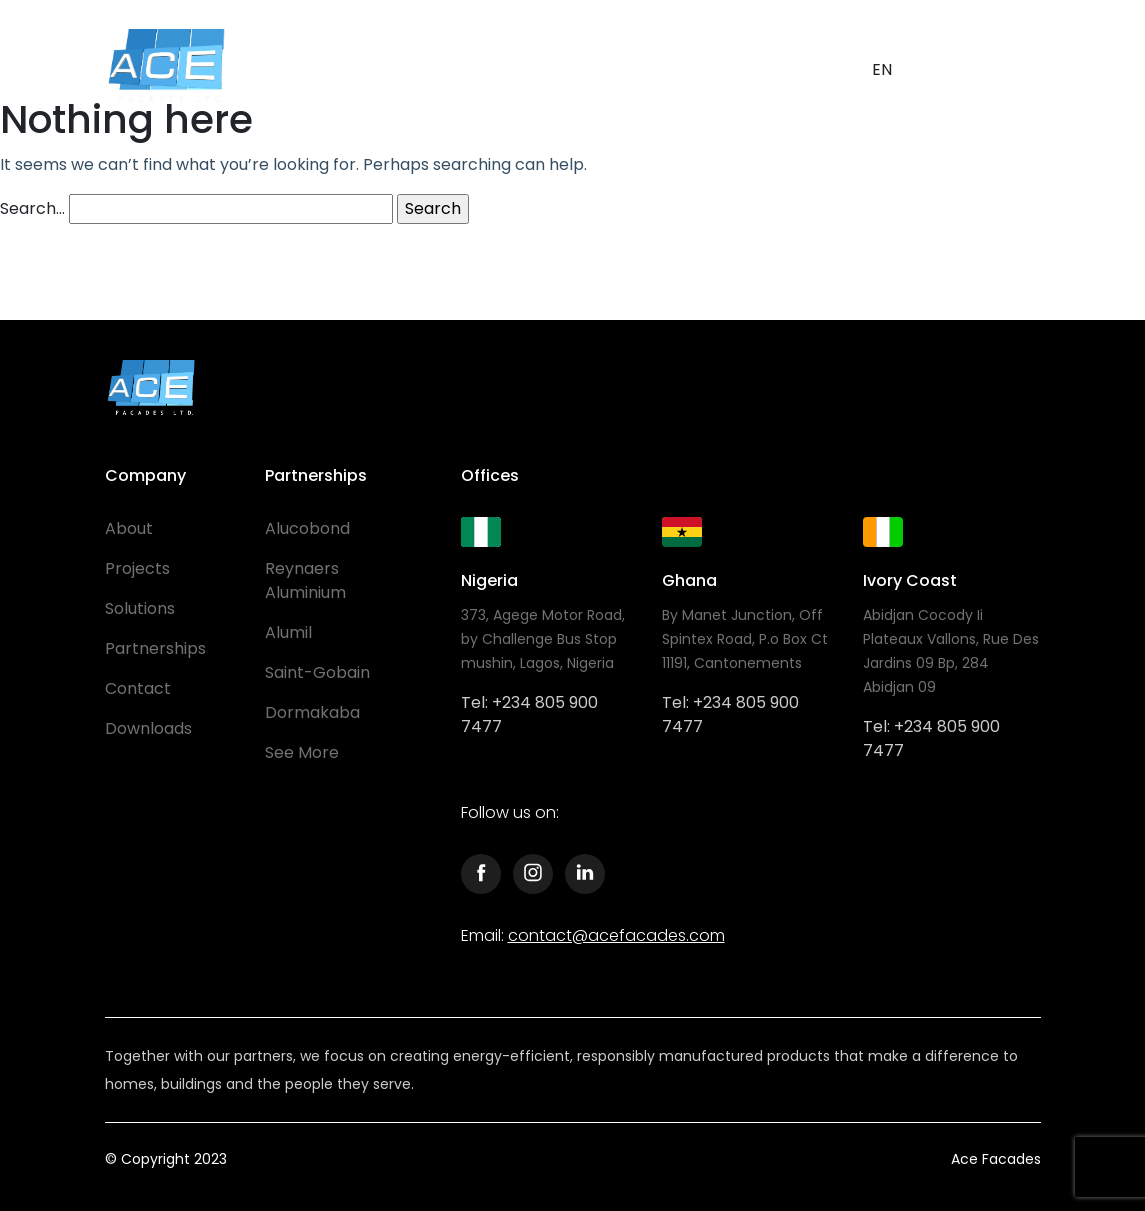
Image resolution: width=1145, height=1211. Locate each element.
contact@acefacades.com (616, 935)
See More (302, 752)
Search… (32, 208)
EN (882, 69)
